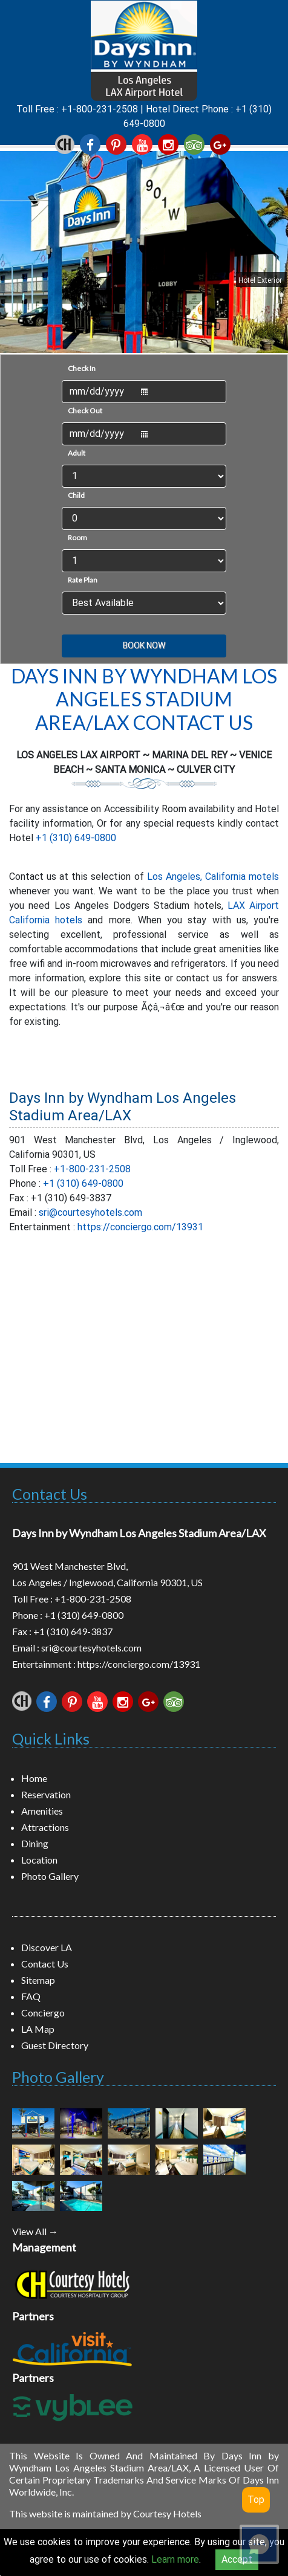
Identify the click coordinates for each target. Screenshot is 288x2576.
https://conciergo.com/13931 (140, 1227)
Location (39, 1859)
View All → (35, 2231)
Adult (76, 452)
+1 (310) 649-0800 (76, 838)
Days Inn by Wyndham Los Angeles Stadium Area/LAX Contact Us (144, 699)
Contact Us (49, 1494)
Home (34, 1778)
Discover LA (46, 1947)
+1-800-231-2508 (99, 109)
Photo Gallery (50, 1876)
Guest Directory (54, 2045)
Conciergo (43, 2012)
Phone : (28, 1615)
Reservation (46, 1794)
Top (255, 2499)
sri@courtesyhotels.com (90, 1212)
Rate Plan (82, 579)
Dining (34, 1843)
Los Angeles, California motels (213, 876)
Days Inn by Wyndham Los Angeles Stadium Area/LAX (122, 1106)
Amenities (42, 1810)
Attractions (45, 1827)
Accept (236, 2559)
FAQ (31, 1996)
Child (76, 495)
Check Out (85, 410)
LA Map (37, 2029)
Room (77, 537)
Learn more (175, 2559)
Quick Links (51, 1738)
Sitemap (38, 1980)
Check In (82, 368)
